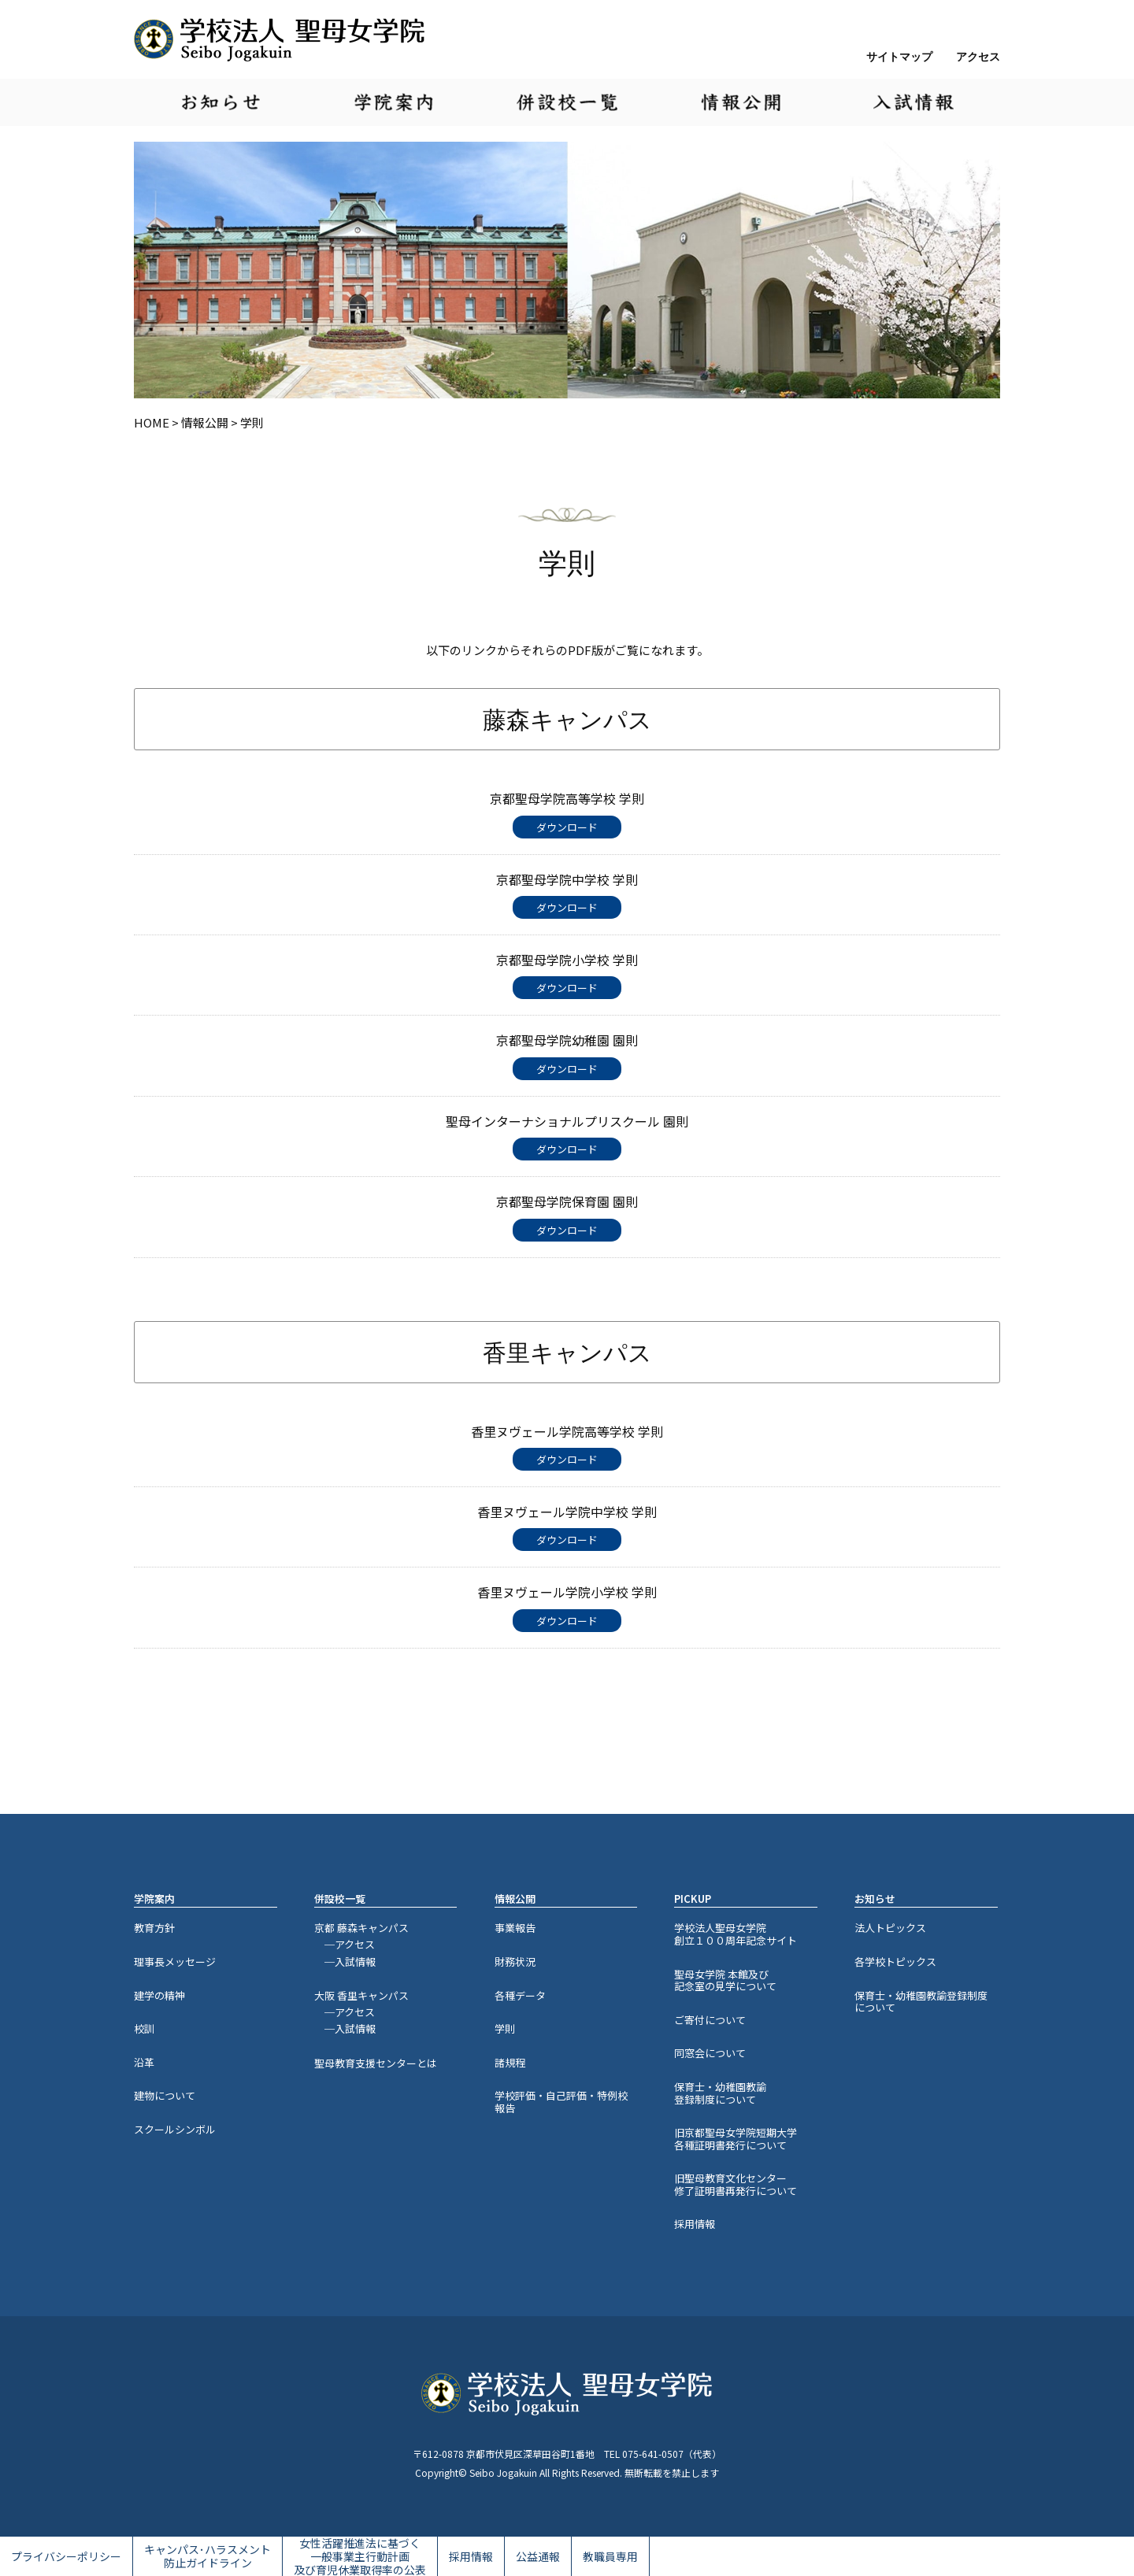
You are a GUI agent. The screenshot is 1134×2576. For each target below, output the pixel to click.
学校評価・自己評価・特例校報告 (561, 2101)
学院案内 (393, 102)
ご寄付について (710, 2019)
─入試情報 (345, 1961)
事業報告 (515, 1927)
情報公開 (740, 102)
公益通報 (538, 2556)
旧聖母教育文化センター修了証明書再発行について (735, 2184)
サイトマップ (899, 57)
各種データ (520, 1995)
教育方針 (154, 1927)
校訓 (144, 2028)
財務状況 (515, 1961)
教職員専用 (610, 2556)
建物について (164, 2095)
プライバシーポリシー (66, 2556)
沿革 (144, 2062)
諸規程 (510, 2062)
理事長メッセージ (175, 1961)
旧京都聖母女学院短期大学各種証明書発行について (735, 2138)
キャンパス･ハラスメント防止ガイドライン (207, 2555)
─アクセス (344, 1944)
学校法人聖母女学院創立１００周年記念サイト (735, 1934)
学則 (505, 2028)
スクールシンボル (175, 2129)
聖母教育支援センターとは (375, 2063)
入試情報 (913, 102)
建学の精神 (159, 1995)
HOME (151, 422)
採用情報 (694, 2223)
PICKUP (692, 1899)
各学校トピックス (895, 1961)
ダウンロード (567, 827)
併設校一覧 (567, 102)
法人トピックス (890, 1927)
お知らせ (220, 102)
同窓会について (710, 2052)
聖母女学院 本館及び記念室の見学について (725, 1980)
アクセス (978, 57)
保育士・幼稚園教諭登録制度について (720, 2093)
